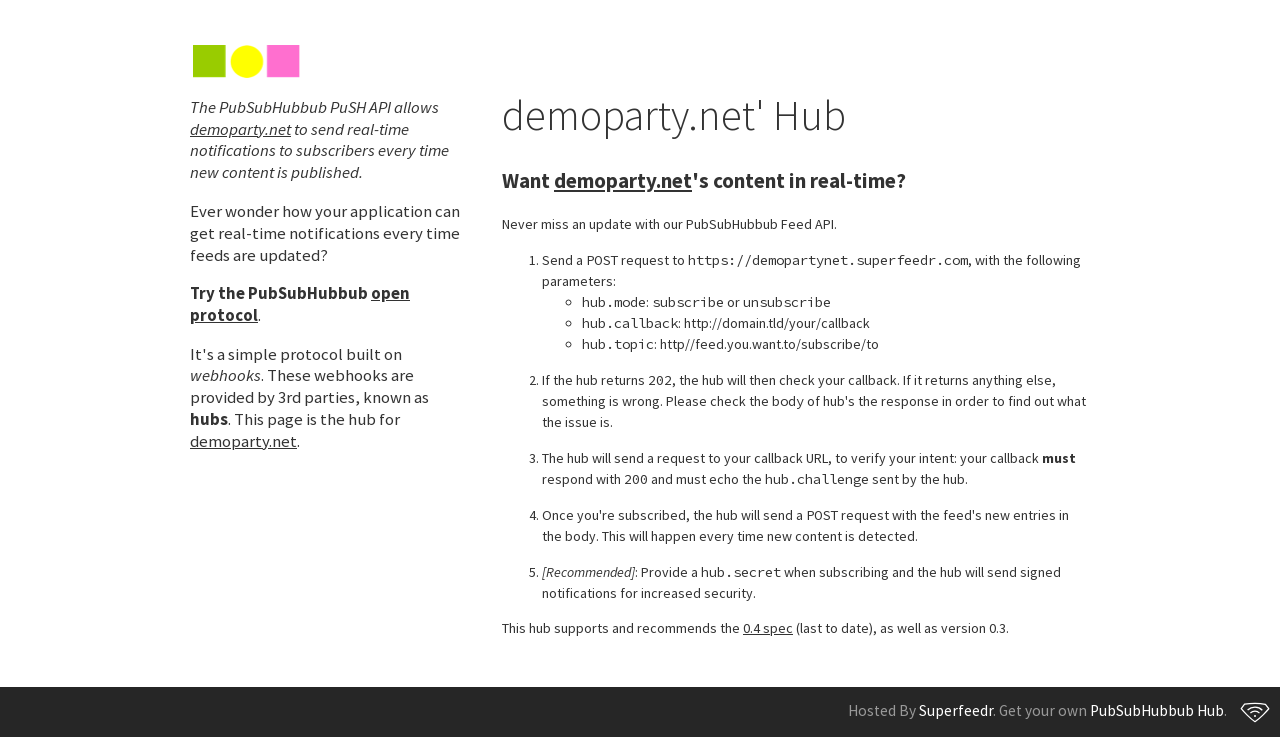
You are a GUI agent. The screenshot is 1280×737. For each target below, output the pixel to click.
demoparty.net (240, 129)
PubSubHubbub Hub (1157, 710)
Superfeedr (956, 710)
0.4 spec (768, 628)
